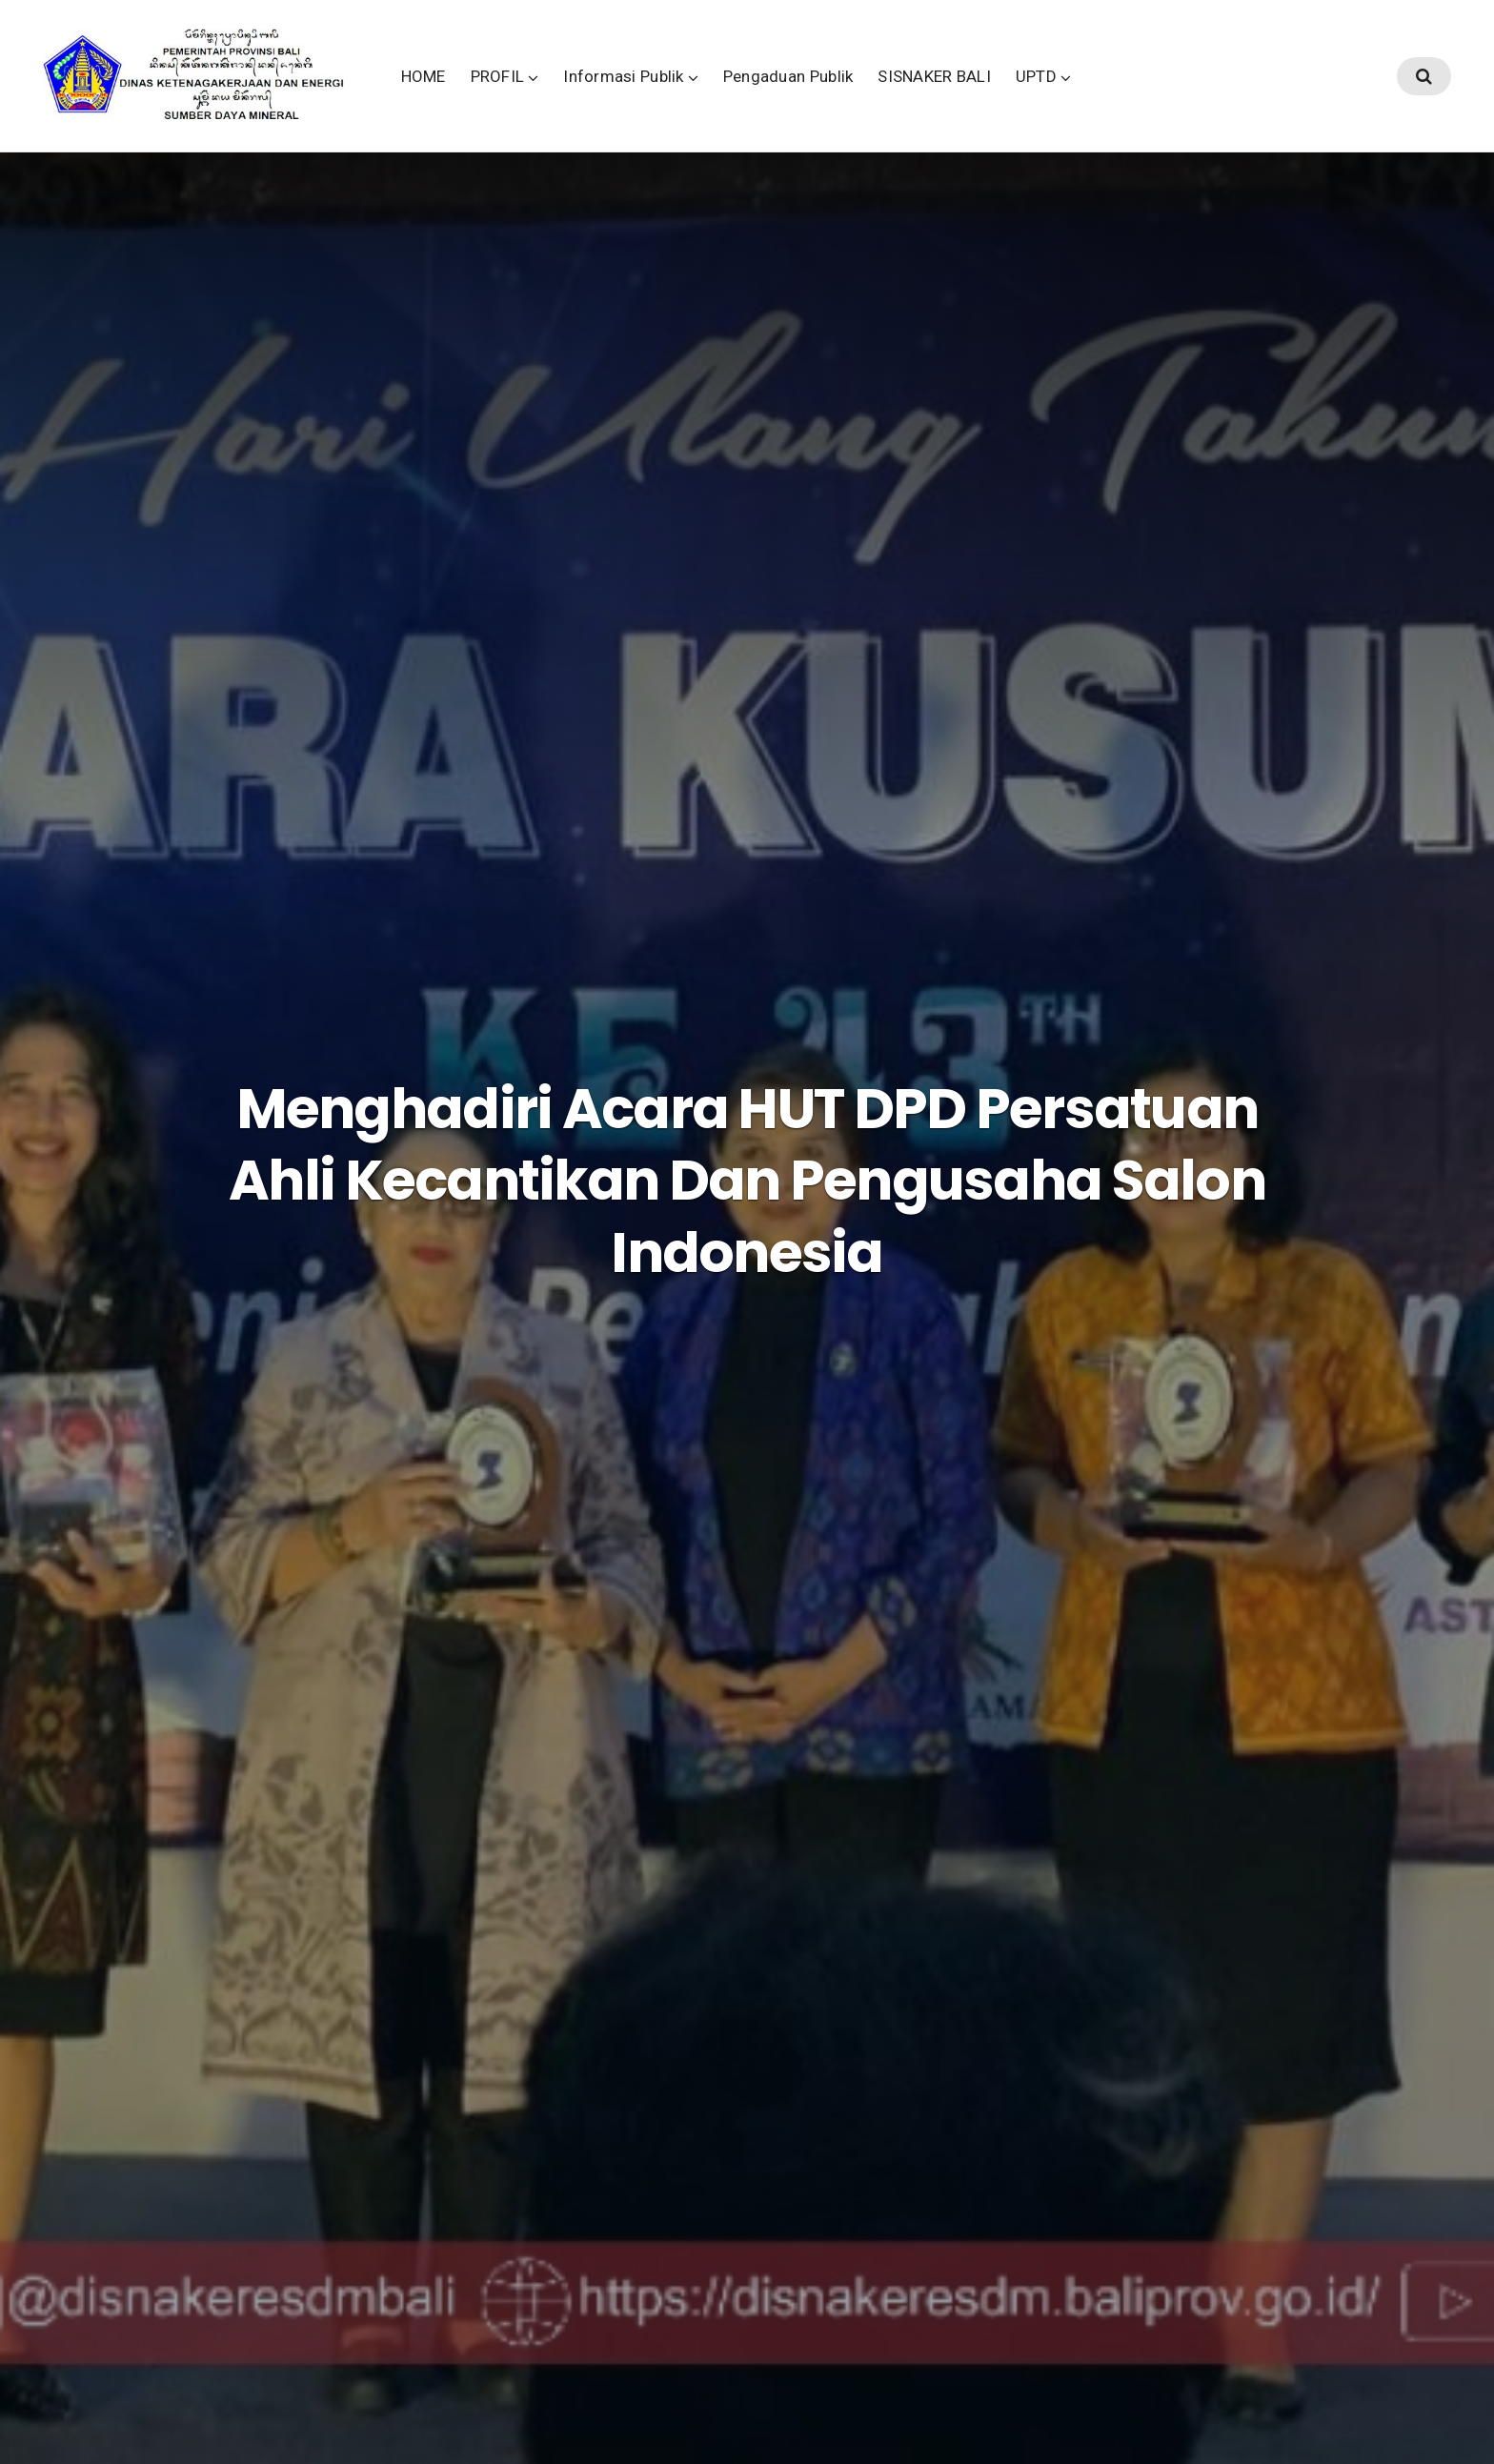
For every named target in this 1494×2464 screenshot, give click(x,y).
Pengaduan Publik (908, 94)
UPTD (1156, 94)
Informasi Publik (744, 94)
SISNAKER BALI (1055, 94)
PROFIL (618, 94)
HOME (543, 94)
